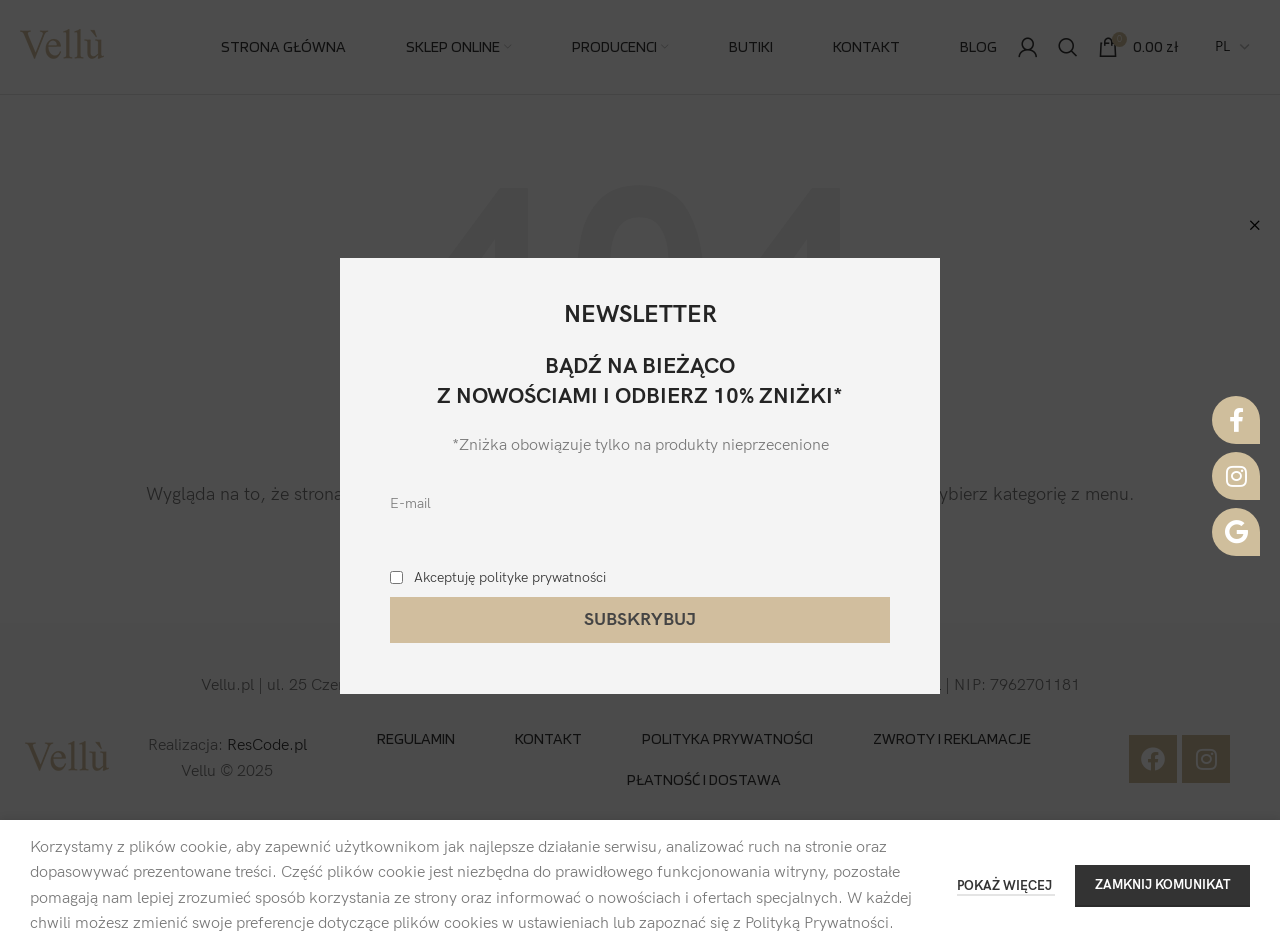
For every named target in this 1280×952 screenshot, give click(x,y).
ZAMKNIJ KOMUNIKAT (1162, 885)
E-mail (410, 503)
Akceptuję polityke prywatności (510, 577)
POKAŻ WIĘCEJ (1006, 886)
